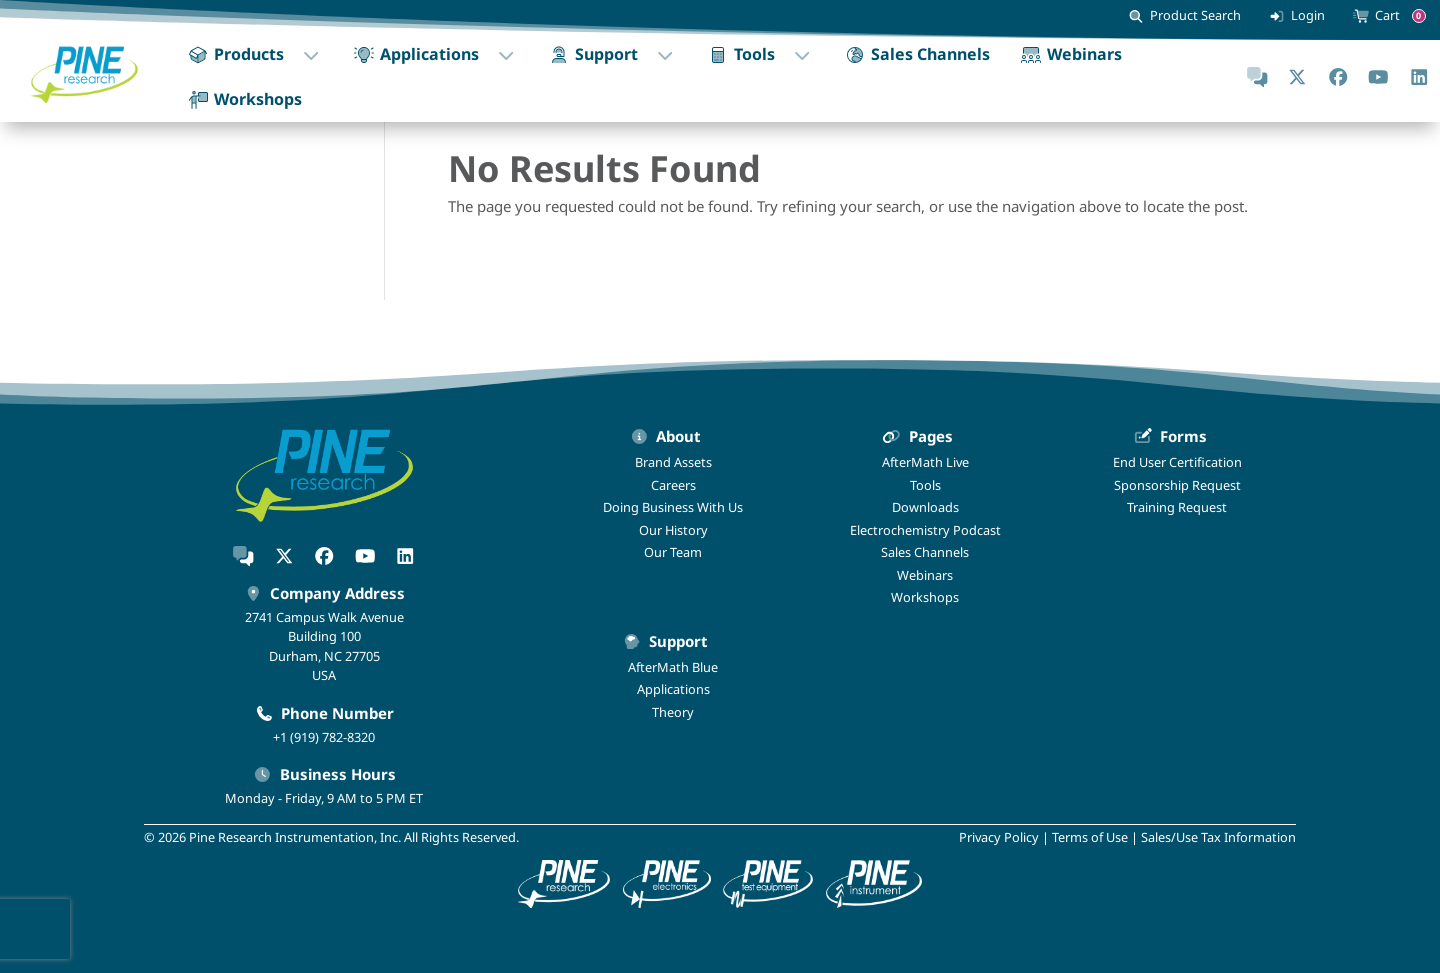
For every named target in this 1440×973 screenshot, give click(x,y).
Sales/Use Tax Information (1218, 837)
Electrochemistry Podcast (925, 530)
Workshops (925, 597)
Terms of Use (1090, 837)
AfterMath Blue (673, 667)
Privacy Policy (999, 837)
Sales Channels (925, 552)
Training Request (1177, 507)
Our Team (673, 552)
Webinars (925, 575)
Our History (673, 530)
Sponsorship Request (1177, 485)
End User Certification (1177, 462)
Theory (673, 712)
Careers (673, 485)
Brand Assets (673, 462)
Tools (925, 485)
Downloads (925, 507)
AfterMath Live (925, 462)
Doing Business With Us (673, 507)
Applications (673, 689)
